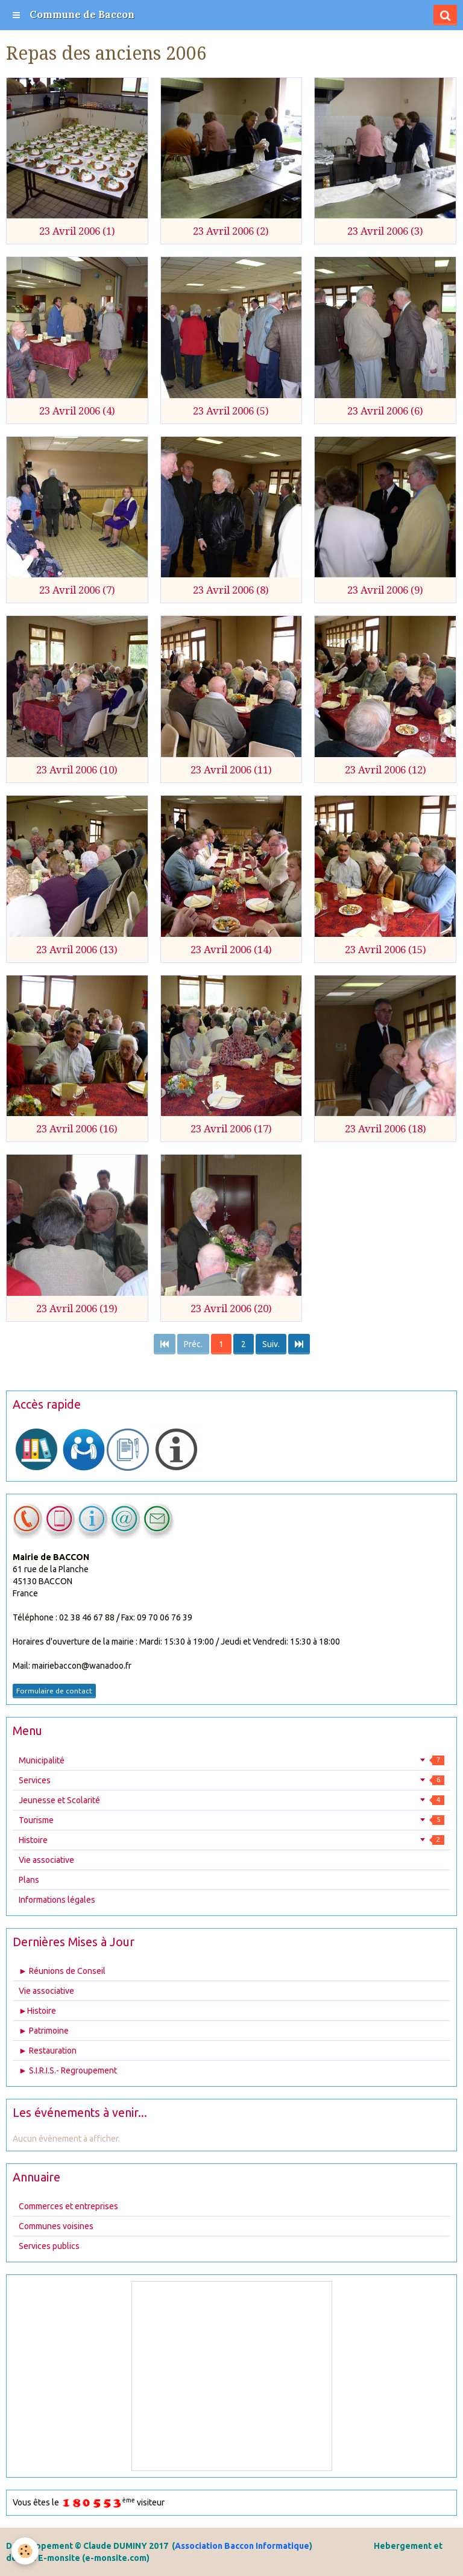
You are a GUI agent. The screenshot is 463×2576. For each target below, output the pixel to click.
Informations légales (57, 1900)
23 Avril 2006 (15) (385, 950)
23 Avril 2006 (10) (77, 770)
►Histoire (37, 2011)
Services (231, 1780)
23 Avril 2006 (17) (231, 1129)
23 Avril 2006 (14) (231, 950)
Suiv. (271, 1344)
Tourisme (231, 1820)
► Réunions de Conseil (62, 1971)
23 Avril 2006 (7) (77, 590)
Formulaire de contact (54, 1691)
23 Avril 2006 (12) (385, 770)
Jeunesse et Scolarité (231, 1800)
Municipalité (231, 1760)
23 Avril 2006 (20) (231, 1308)
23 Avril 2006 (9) (385, 590)
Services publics (49, 2246)
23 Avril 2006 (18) (385, 1129)
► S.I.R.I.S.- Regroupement (68, 2070)
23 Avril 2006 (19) (77, 1308)
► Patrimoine (44, 2030)
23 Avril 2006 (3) (385, 231)
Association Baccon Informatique (242, 2546)
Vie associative (46, 1860)
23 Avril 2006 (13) (77, 950)
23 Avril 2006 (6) (385, 411)
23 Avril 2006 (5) (231, 411)
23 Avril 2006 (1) (77, 231)
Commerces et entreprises (68, 2206)
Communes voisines (56, 2226)
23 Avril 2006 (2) (231, 231)
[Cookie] (25, 2551)
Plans (29, 1880)
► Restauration (48, 2050)
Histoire (231, 1840)
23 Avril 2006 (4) (77, 411)
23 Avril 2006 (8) (231, 590)
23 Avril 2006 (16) (77, 1129)
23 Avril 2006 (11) (231, 770)
